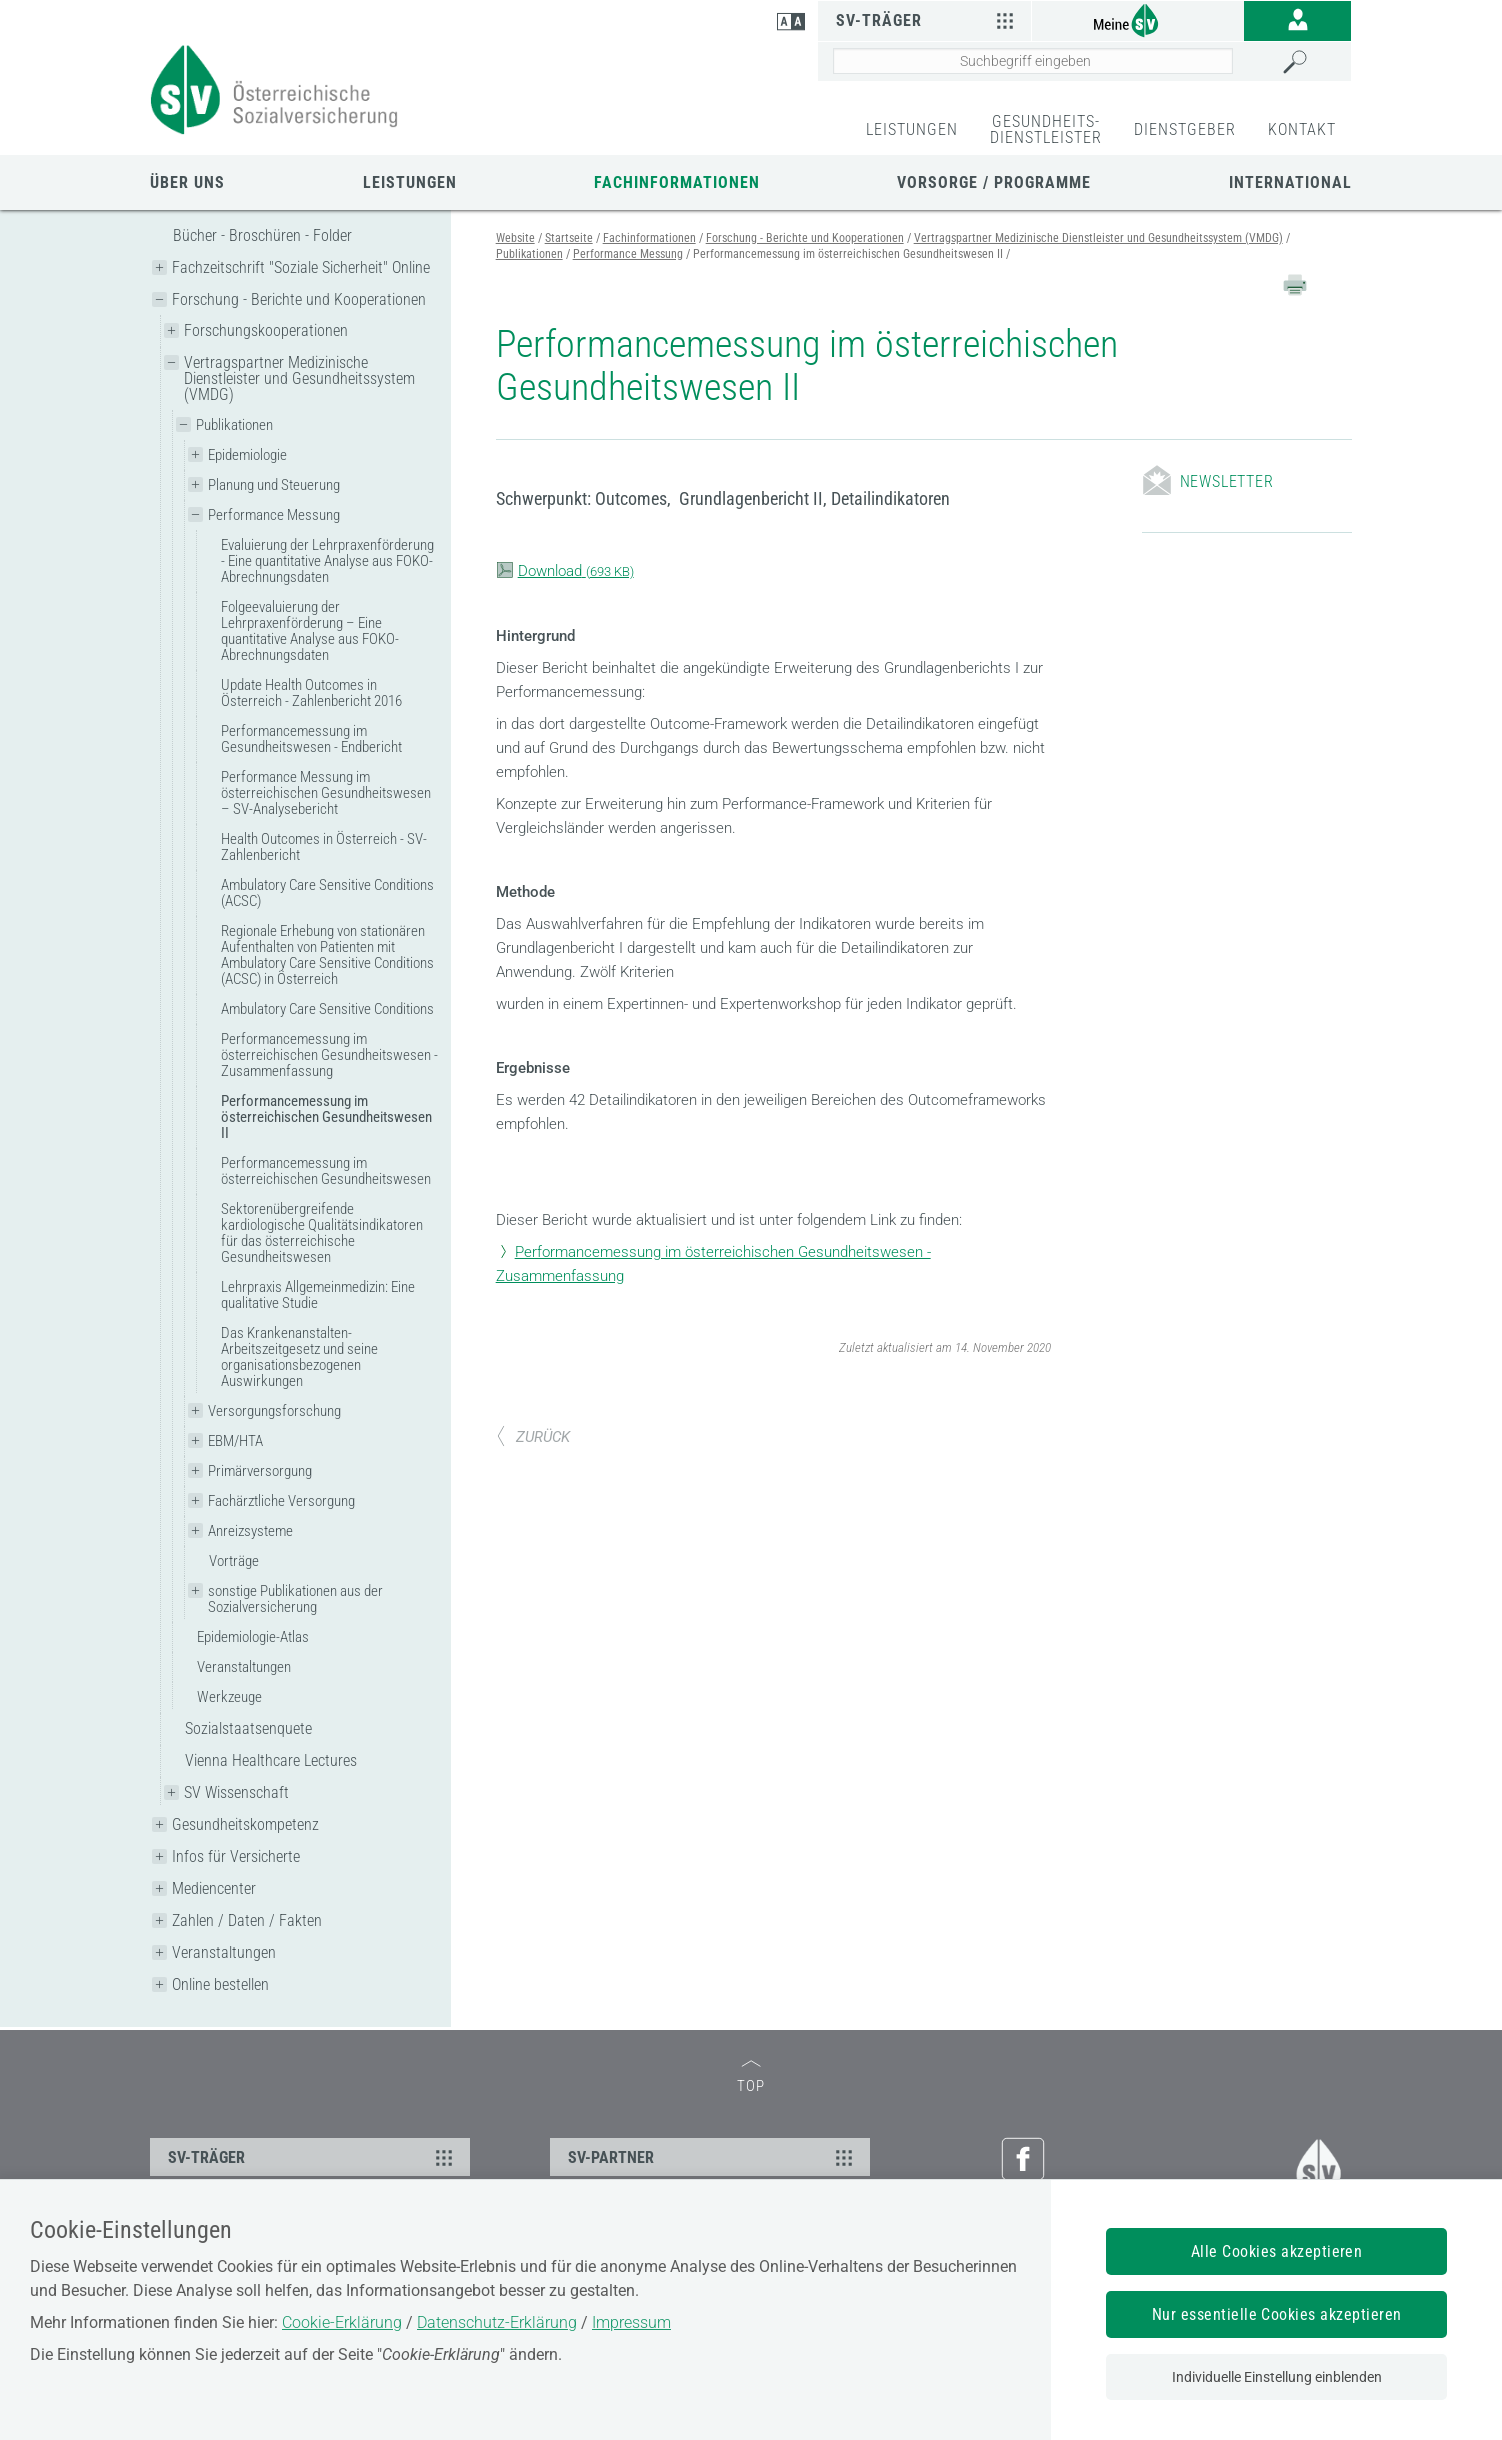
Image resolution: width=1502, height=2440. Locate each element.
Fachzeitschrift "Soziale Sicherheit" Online (301, 267)
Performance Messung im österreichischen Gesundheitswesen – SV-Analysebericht (326, 793)
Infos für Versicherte (236, 1856)
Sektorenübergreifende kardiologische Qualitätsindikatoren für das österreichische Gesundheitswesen (322, 1233)
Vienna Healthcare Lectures (271, 1760)
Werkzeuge (229, 1697)
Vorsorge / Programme (994, 182)
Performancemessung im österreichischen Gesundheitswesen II (326, 1117)
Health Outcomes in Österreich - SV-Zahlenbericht (324, 847)
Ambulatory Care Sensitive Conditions (327, 1009)
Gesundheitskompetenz (245, 1824)
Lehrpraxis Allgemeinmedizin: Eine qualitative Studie (318, 1295)
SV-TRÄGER (313, 2157)
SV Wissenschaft (236, 1792)
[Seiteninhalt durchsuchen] (1033, 61)
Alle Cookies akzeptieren (1277, 2251)
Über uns (187, 182)
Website (515, 238)
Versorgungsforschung (274, 1411)
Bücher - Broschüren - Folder (262, 235)
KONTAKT (1302, 129)
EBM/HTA (235, 1441)
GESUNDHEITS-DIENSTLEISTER (1046, 129)
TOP (751, 2077)
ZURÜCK (533, 1437)
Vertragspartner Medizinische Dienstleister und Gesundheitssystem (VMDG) (299, 378)
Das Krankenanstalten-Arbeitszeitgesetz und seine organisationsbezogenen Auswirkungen (299, 1357)
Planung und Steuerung (274, 485)
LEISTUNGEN (912, 129)
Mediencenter (214, 1888)
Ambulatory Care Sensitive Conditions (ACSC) (327, 893)
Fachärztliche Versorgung (281, 1501)
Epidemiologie (247, 455)
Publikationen (234, 425)
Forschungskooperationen (266, 330)
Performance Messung (274, 515)
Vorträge (234, 1561)
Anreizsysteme (250, 1531)
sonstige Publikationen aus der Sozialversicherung (295, 1599)
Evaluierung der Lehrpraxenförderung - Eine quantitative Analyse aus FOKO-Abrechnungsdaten (327, 561)
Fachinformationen (677, 182)
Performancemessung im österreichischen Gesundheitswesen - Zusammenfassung (329, 1055)
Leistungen (410, 182)
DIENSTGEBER (1185, 129)
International (1290, 182)
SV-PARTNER (713, 2157)
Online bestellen (220, 1984)
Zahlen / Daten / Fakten (247, 1920)
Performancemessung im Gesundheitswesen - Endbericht (311, 739)
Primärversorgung (260, 1471)
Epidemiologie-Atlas (253, 1637)
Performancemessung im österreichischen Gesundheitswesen (326, 1171)
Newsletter (1227, 481)
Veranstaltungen (244, 1667)
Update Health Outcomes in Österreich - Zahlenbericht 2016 (311, 693)
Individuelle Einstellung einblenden (1277, 2377)
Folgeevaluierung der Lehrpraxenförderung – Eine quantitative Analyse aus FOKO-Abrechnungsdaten (310, 631)
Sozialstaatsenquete (248, 1728)
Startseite (569, 238)
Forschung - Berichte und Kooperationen (299, 299)
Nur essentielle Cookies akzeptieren (1277, 2314)
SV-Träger (927, 20)
